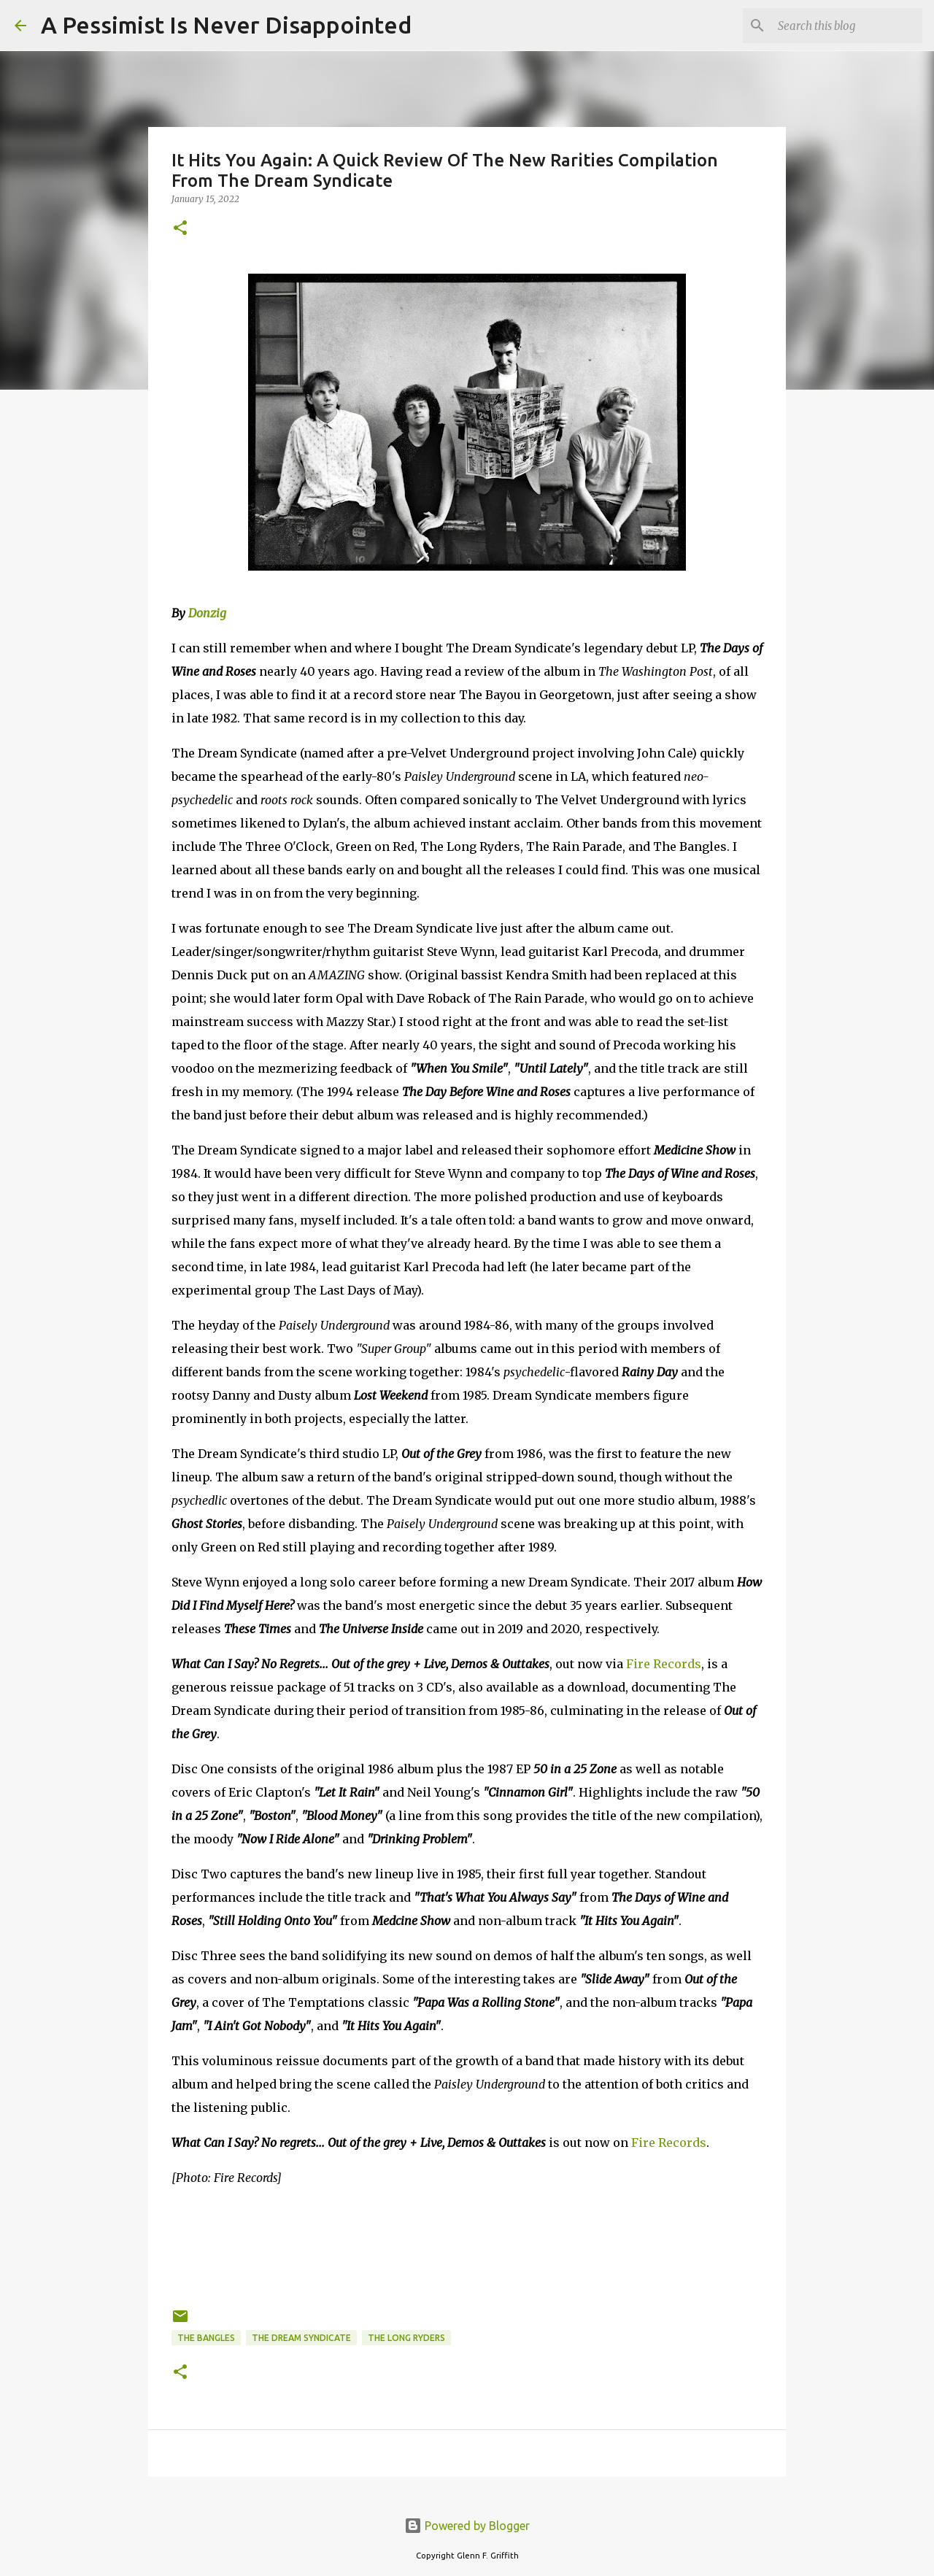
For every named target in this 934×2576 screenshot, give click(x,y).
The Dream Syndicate (301, 2337)
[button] (180, 229)
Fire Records (663, 1664)
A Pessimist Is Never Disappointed (226, 25)
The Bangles (206, 2337)
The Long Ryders (406, 2337)
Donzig (207, 613)
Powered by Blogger (467, 2525)
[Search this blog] (845, 25)
